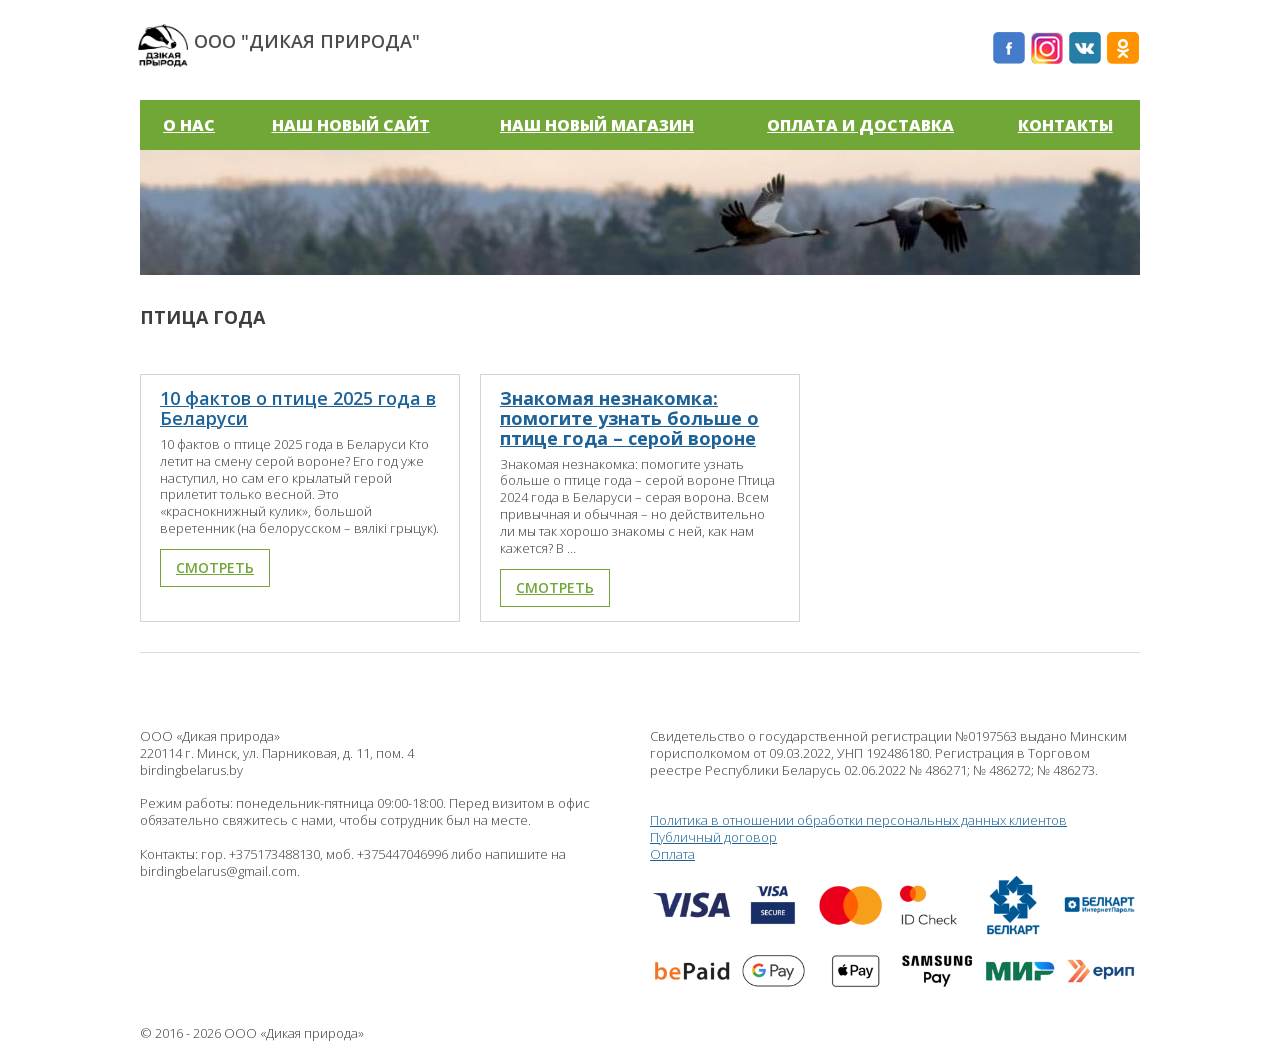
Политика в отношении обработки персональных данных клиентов (858, 820)
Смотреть (215, 567)
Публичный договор (713, 837)
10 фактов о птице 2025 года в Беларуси (298, 408)
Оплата (895, 925)
